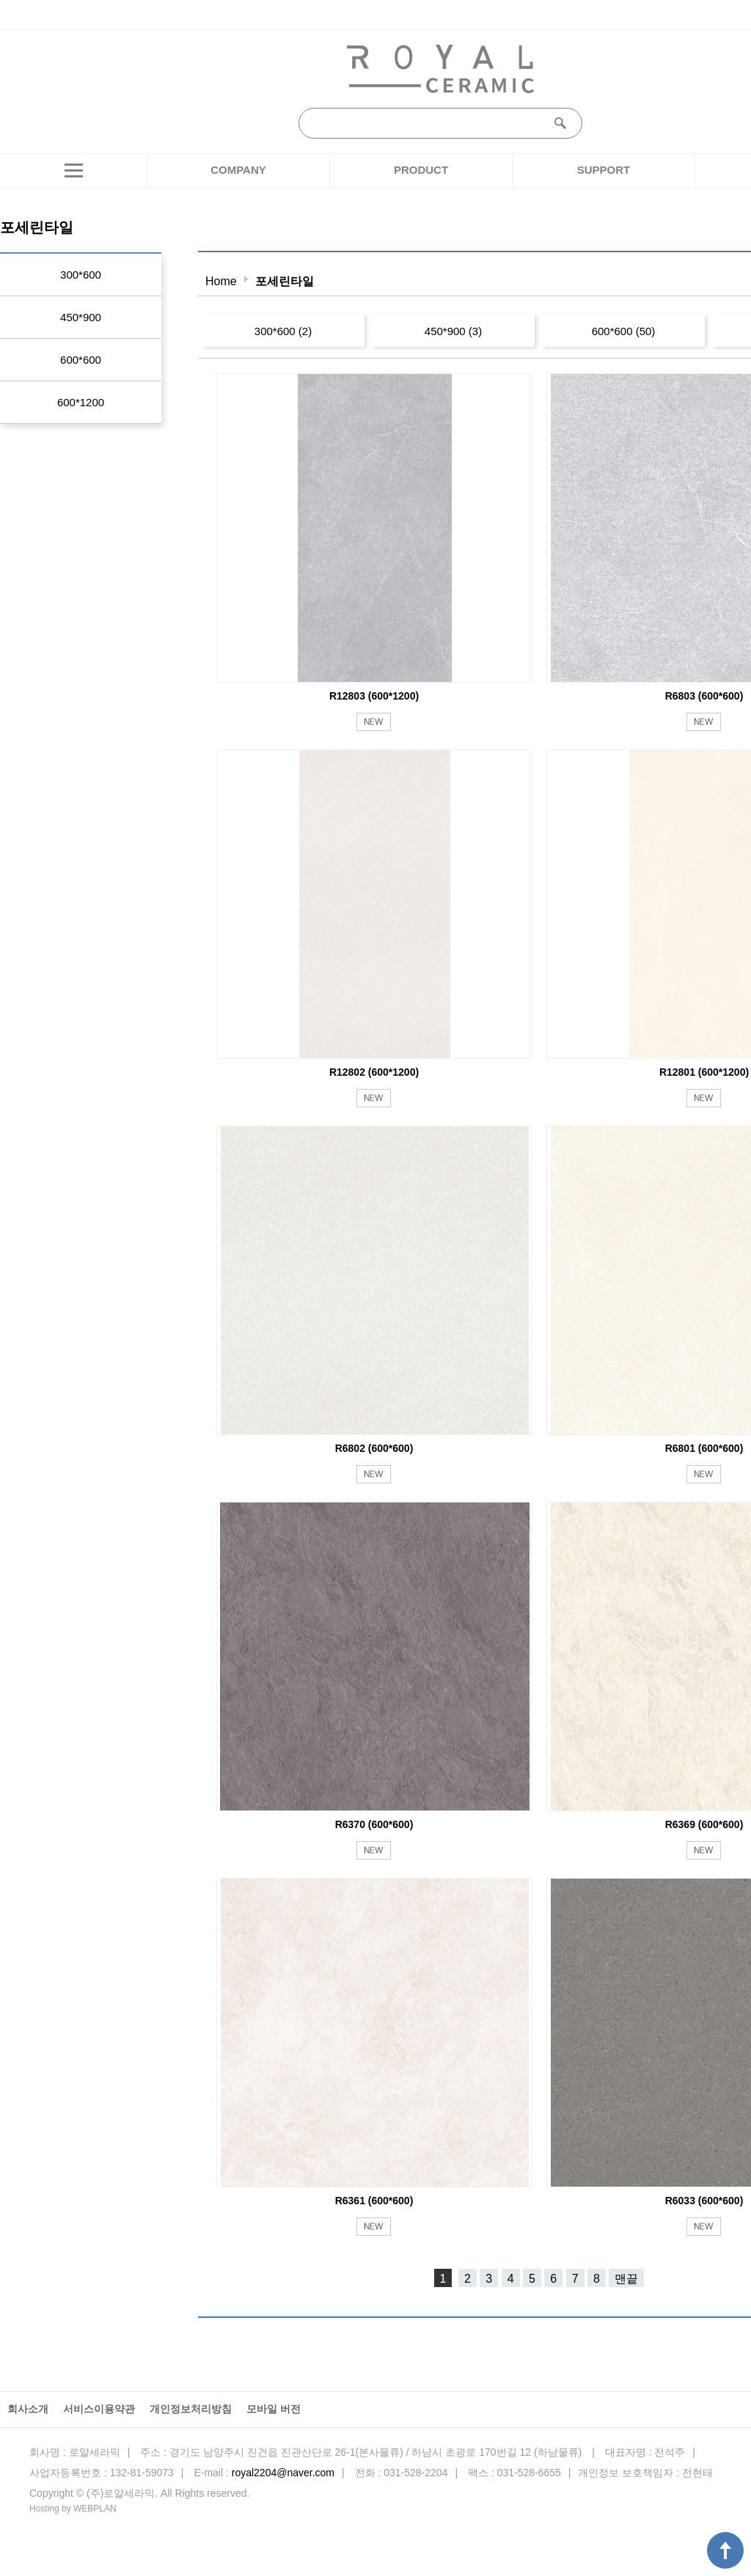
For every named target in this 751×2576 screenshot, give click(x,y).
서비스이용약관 (99, 2409)
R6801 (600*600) (704, 1448)
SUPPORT (604, 170)
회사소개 (27, 2409)
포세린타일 (284, 281)
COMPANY (238, 170)
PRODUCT (421, 170)
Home (221, 281)
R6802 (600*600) (374, 1448)
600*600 (80, 359)
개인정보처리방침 (191, 2409)
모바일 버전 (273, 2409)
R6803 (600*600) (704, 696)
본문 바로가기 (0, 0)
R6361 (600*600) (374, 2200)
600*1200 (80, 402)
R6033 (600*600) (704, 2200)
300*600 (80, 274)
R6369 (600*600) (704, 1824)
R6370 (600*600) (374, 1824)
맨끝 (626, 2278)
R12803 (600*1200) (374, 696)
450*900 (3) (453, 331)
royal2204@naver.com (283, 2472)
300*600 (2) (283, 331)
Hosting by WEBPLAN (73, 2508)
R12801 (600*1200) (704, 1072)
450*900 (80, 317)
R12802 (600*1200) (374, 1072)
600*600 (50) (624, 331)
